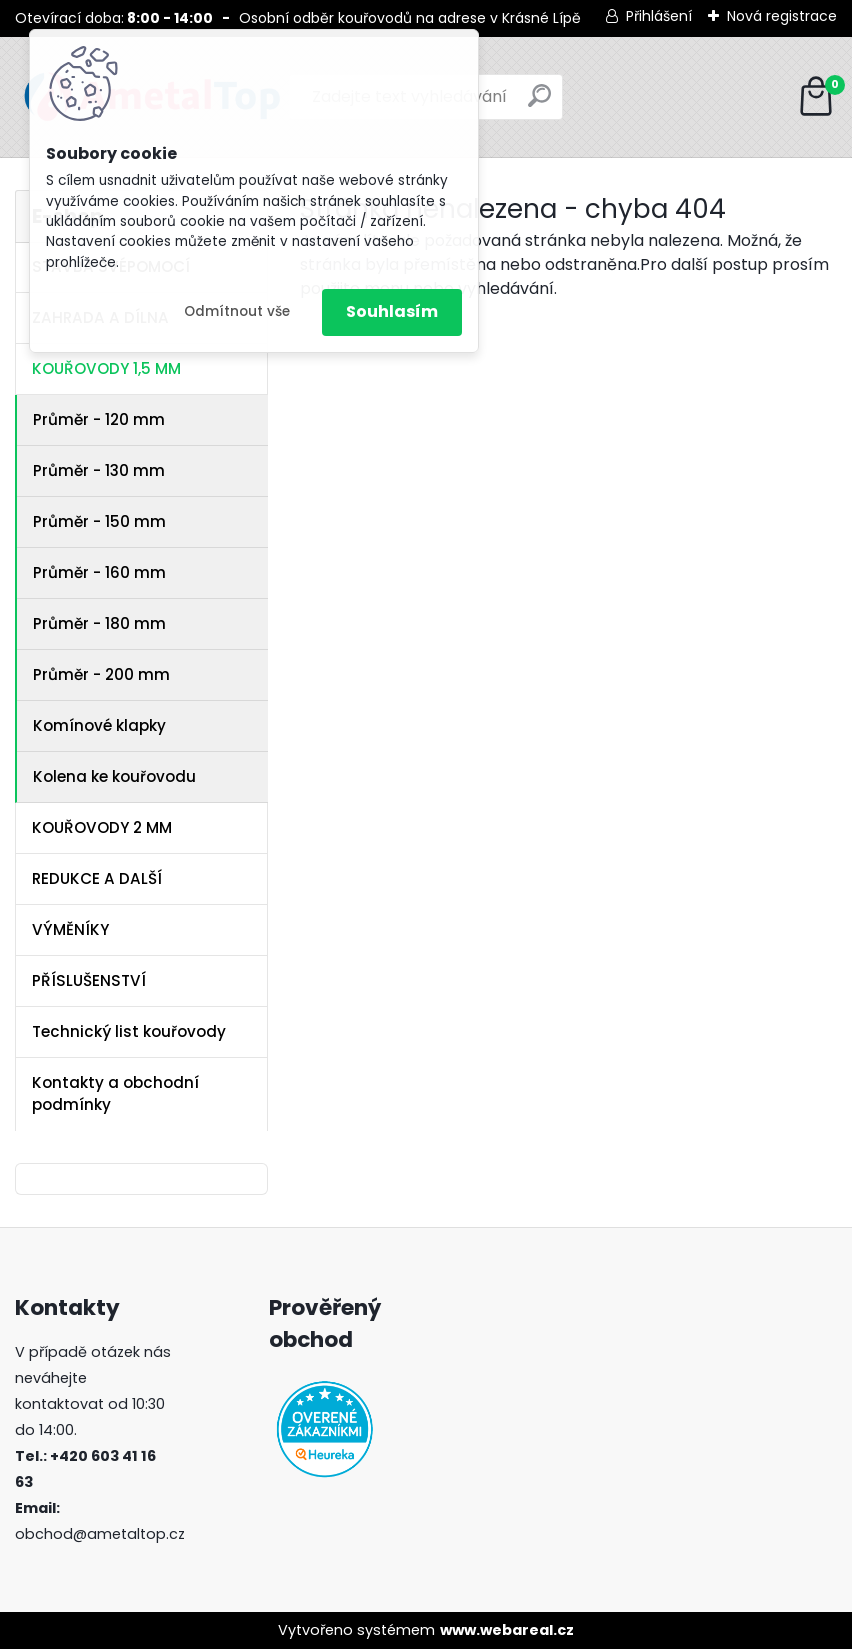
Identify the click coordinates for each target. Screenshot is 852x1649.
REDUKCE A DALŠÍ (97, 878)
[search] (539, 103)
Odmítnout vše (237, 311)
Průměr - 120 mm (99, 419)
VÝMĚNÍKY (70, 929)
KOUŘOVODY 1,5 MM (106, 368)
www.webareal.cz (507, 1630)
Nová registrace (782, 16)
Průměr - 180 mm (99, 623)
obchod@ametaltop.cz (100, 1534)
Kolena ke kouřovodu (114, 776)
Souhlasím (392, 311)
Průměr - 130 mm (99, 470)
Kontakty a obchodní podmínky (115, 1094)
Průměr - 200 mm (101, 674)
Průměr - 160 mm (99, 572)
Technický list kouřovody (129, 1031)
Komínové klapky (99, 725)
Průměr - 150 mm (99, 521)
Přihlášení (659, 16)
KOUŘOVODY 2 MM (102, 827)
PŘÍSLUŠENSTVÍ (89, 980)
